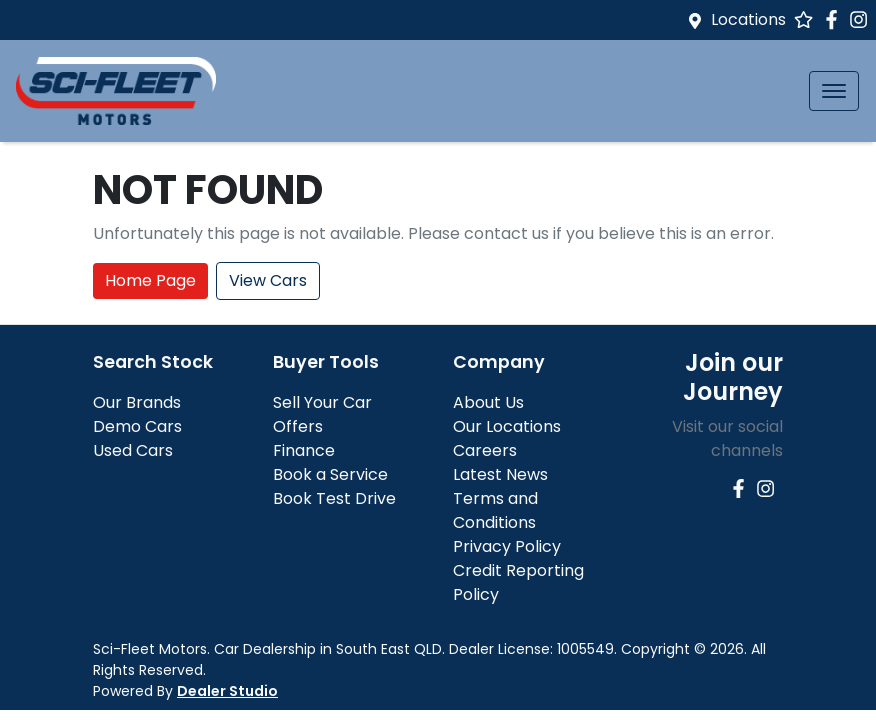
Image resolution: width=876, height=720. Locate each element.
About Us (488, 402)
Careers (485, 450)
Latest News (500, 474)
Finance (304, 450)
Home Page (150, 280)
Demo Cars (137, 426)
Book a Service (330, 474)
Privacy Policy (507, 546)
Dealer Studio (227, 691)
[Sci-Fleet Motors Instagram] (862, 19)
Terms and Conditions (495, 510)
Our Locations (507, 426)
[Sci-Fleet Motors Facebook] (835, 19)
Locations (748, 19)
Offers (298, 426)
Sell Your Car (322, 402)
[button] (834, 91)
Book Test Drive (334, 498)
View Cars (268, 280)
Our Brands (137, 402)
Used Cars (133, 450)
